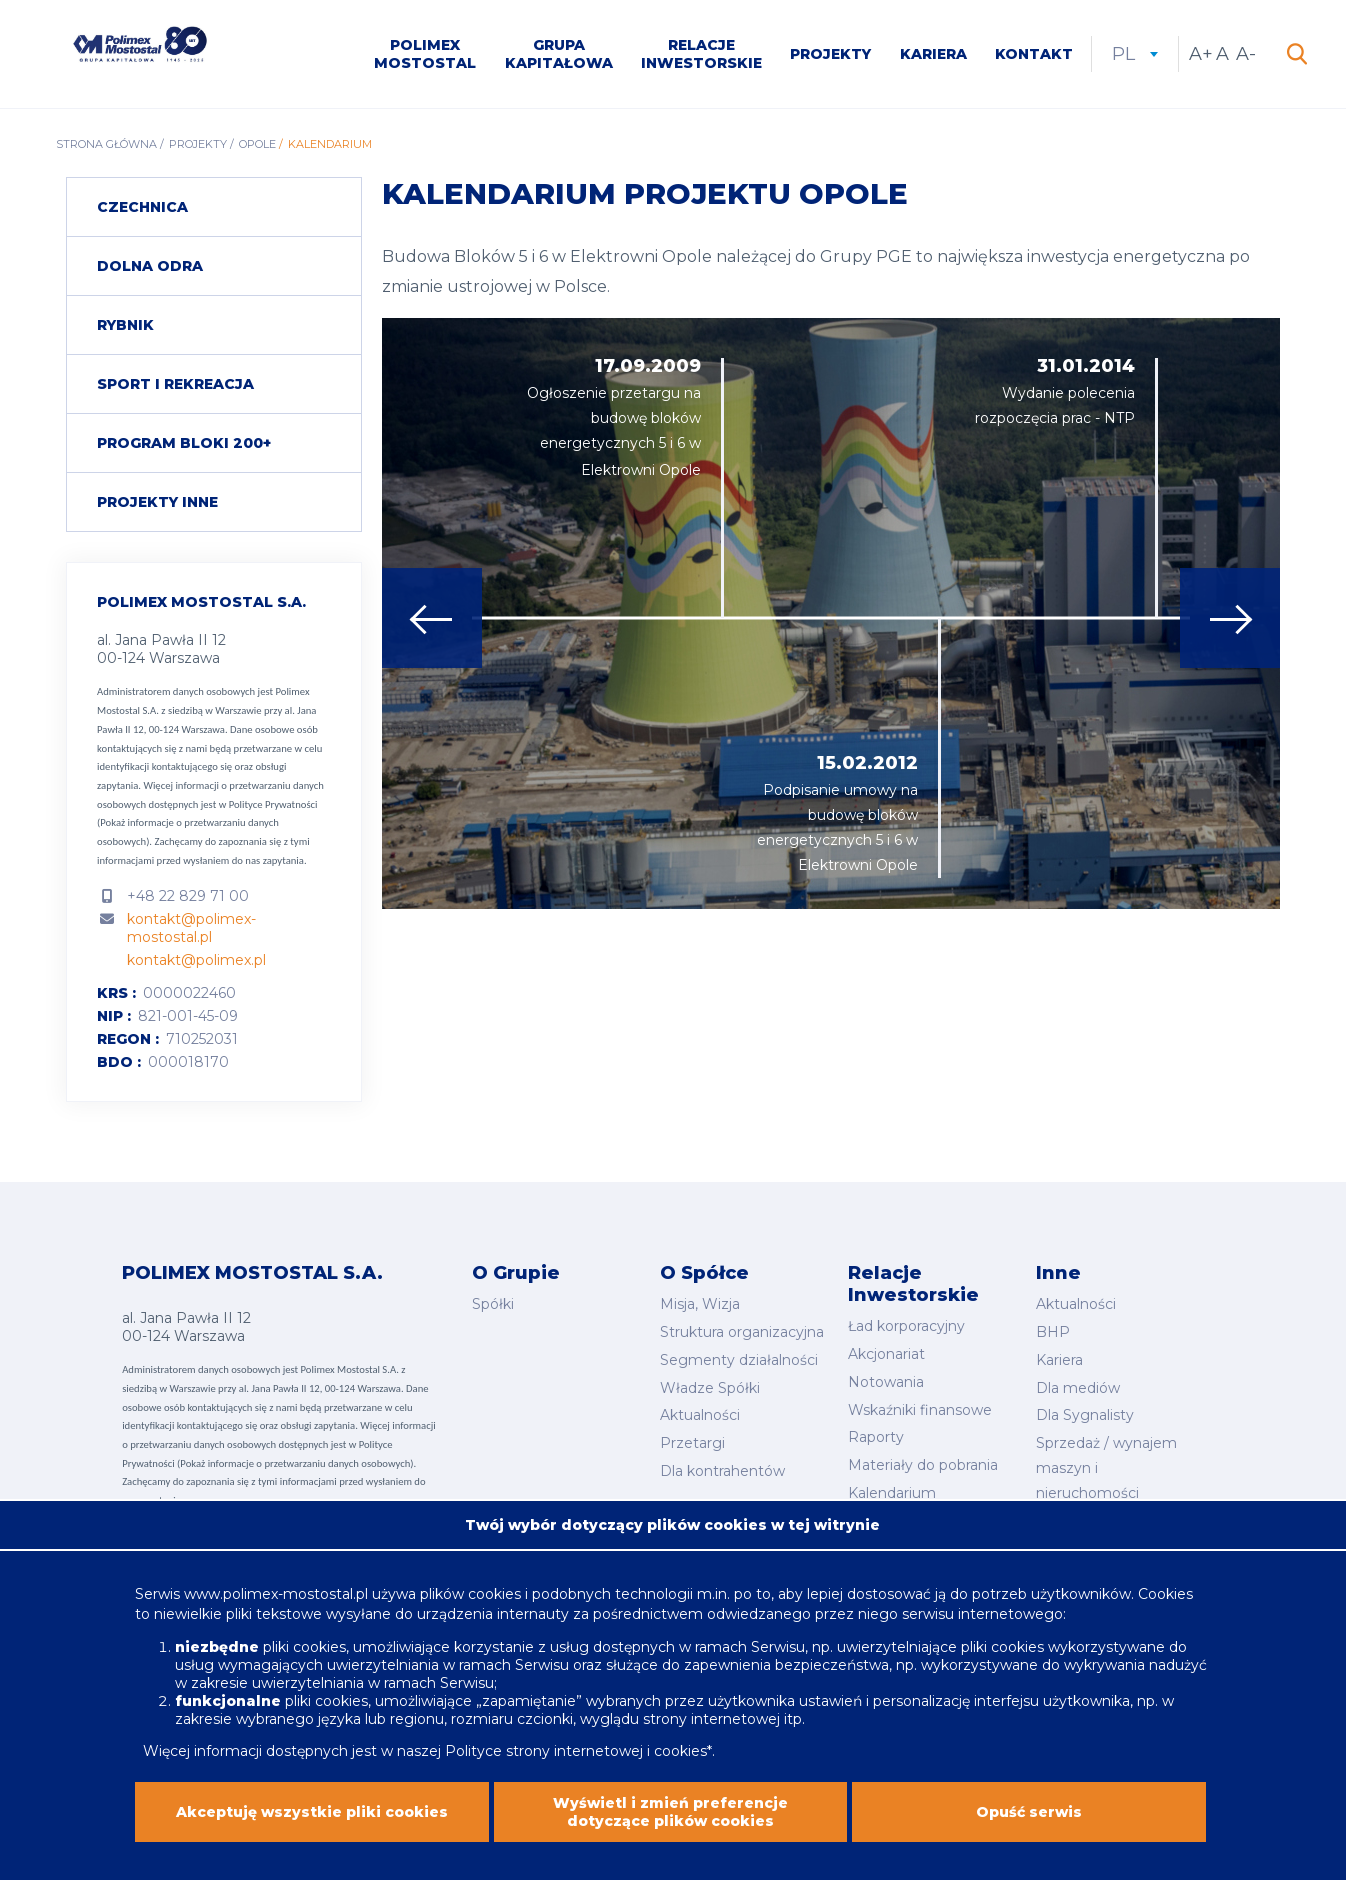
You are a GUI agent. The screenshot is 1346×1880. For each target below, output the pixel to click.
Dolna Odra (150, 266)
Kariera (933, 54)
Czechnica (142, 207)
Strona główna (106, 144)
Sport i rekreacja (175, 384)
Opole (257, 144)
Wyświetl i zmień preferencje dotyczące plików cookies (670, 1821)
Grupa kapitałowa (559, 54)
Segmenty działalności (739, 1360)
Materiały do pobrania (923, 1465)
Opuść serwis (1029, 1821)
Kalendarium (892, 1493)
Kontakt (1034, 54)
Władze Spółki (710, 1388)
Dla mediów (1078, 1388)
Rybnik (125, 325)
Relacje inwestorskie (701, 54)
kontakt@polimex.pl (196, 960)
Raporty (876, 1437)
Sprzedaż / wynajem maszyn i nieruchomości (1106, 1468)
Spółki (493, 1304)
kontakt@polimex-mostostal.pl (191, 928)
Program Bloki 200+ (184, 443)
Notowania (886, 1382)
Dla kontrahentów (722, 1471)
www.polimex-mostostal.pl (278, 1604)
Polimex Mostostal (425, 54)
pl (1135, 54)
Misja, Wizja (700, 1304)
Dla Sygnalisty (1085, 1415)
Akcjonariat (886, 1354)
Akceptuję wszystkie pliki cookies (312, 1821)
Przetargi (692, 1443)
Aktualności (700, 1415)
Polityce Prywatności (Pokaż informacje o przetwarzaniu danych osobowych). (207, 823)
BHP (1053, 1332)
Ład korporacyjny (906, 1326)
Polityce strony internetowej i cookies (576, 1761)
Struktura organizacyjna (742, 1332)
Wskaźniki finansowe (920, 1410)
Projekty (830, 54)
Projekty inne (157, 502)
